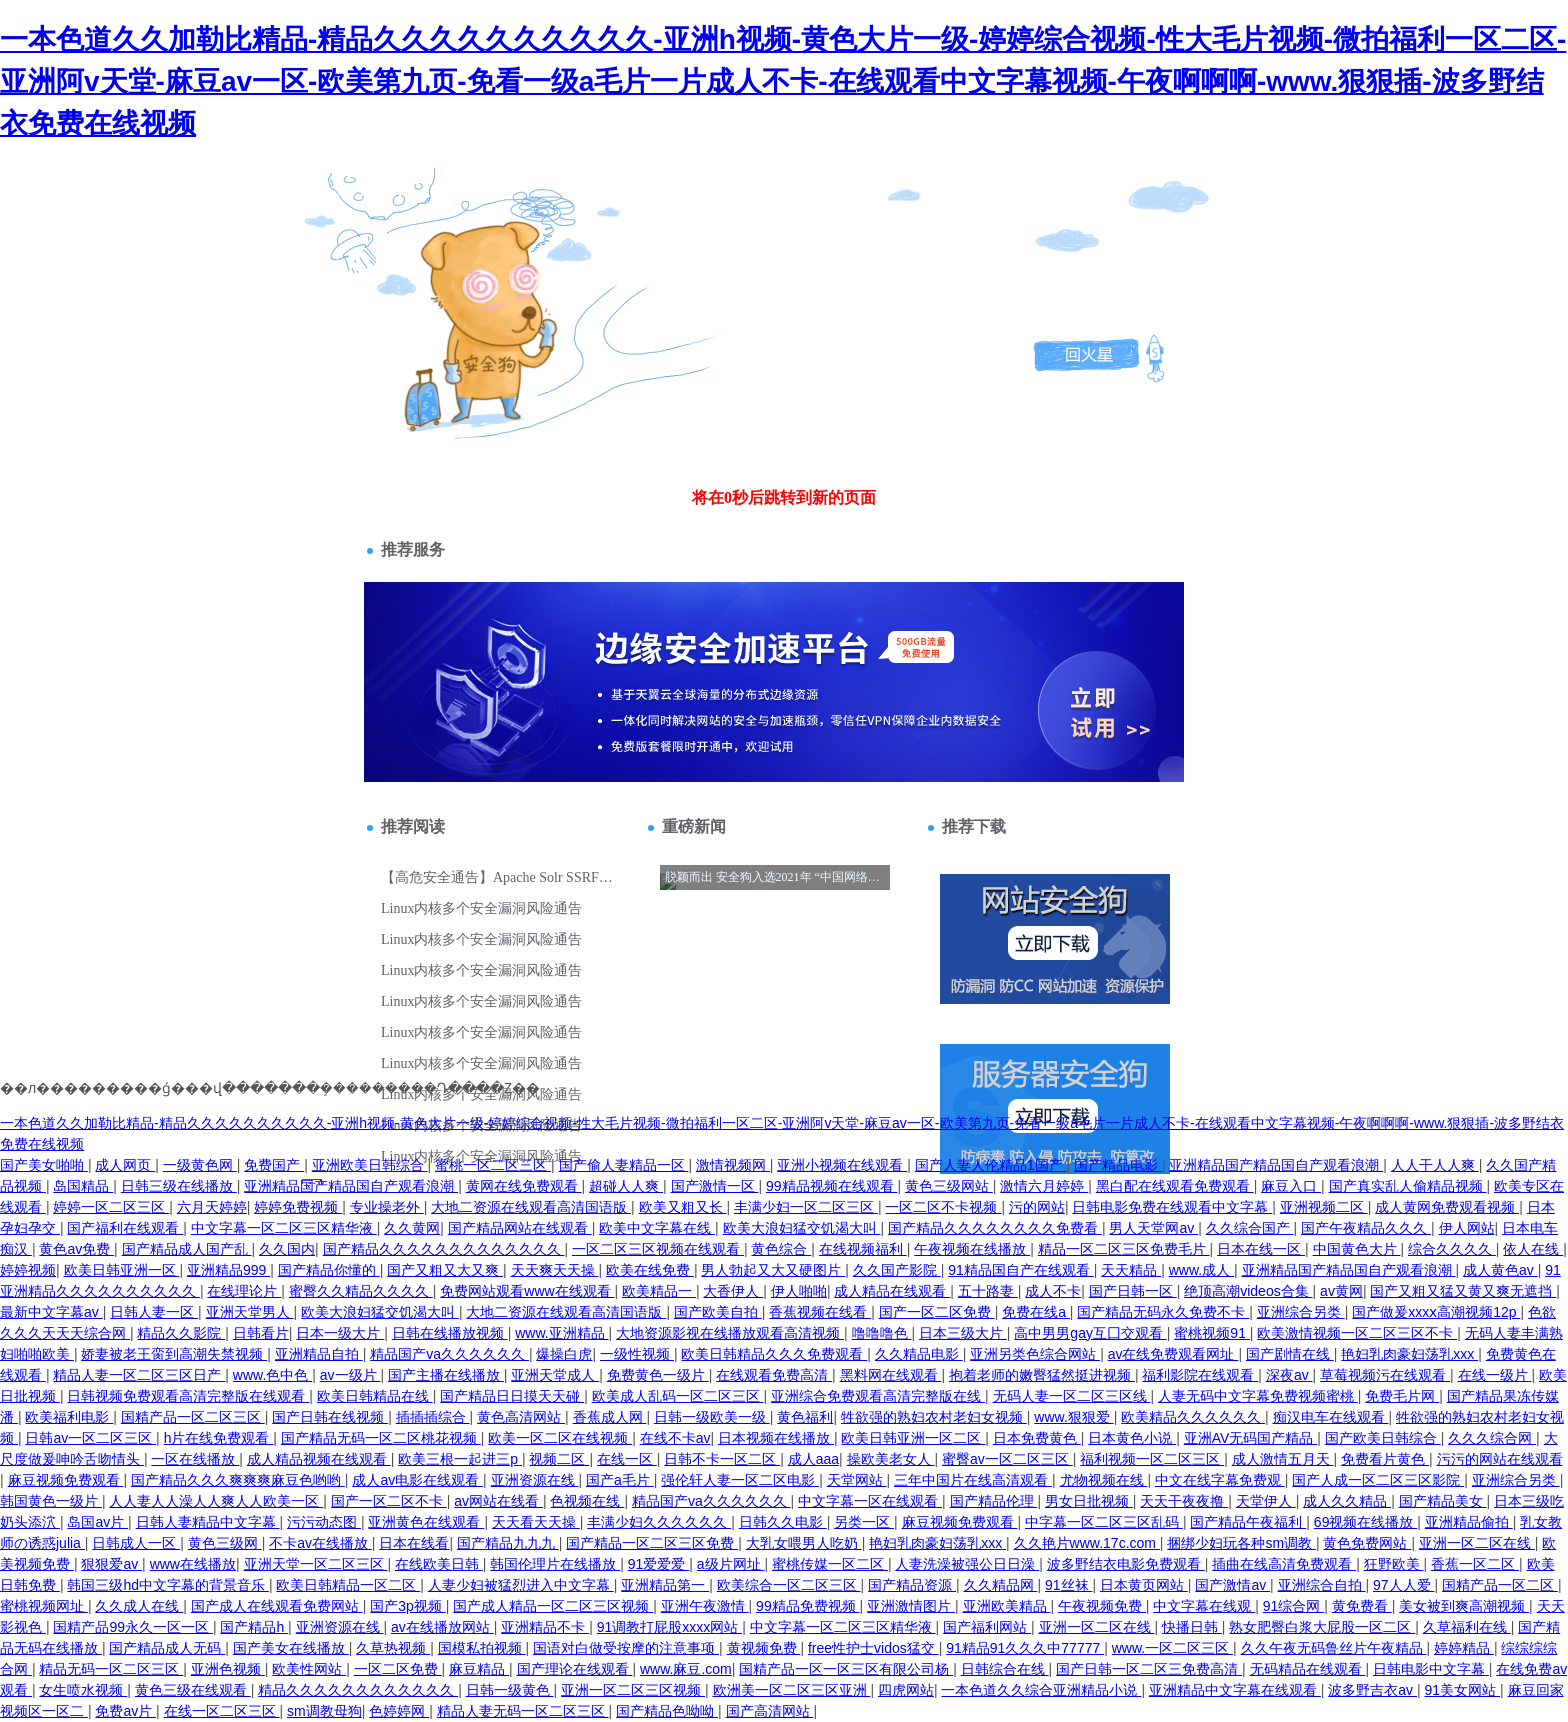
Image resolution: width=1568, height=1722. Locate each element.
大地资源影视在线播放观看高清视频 (730, 1333)
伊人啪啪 (799, 1291)
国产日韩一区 (1133, 1291)
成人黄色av (1500, 1270)
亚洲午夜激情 (705, 1606)
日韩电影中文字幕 (1431, 1669)
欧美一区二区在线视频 (560, 1438)
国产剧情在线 (1290, 1354)
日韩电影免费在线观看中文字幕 (1172, 1207)
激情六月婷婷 (1044, 1186)
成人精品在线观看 (892, 1291)
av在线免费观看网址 (1173, 1354)
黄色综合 (781, 1249)
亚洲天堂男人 (250, 1312)
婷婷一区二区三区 (111, 1207)
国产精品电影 (1118, 1165)
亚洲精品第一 (665, 1585)
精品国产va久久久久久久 (449, 1354)
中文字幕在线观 (1204, 1606)
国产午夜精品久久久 (1366, 1228)
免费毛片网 (1402, 1396)
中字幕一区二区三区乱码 (1104, 1522)
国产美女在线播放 (291, 1648)
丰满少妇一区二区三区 (806, 1207)
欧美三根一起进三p (460, 1459)
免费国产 (274, 1165)
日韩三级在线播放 (179, 1186)
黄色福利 (805, 1417)
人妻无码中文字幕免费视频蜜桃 (1258, 1396)
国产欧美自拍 (718, 1312)
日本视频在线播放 (776, 1438)
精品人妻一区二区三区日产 (139, 1375)
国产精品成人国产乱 (187, 1249)
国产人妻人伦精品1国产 (991, 1165)
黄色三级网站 (949, 1186)
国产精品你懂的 (329, 1270)
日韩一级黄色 (510, 1690)
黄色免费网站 (1367, 1543)
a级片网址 (731, 1564)
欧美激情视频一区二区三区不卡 (1357, 1333)
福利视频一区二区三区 (1152, 1459)
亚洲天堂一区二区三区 (316, 1564)
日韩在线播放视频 (450, 1333)
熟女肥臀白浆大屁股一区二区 (1322, 1627)
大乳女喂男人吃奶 (804, 1543)
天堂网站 (857, 1480)
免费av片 (125, 1711)
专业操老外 (387, 1207)
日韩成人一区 (136, 1543)
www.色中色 (272, 1375)
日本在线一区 (1261, 1249)
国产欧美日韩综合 (1383, 1438)
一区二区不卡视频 (943, 1207)
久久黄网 (412, 1228)
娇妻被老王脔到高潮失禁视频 (174, 1354)
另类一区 (864, 1522)
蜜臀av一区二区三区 (1007, 1459)
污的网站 (1037, 1207)
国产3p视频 (407, 1606)
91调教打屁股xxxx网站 (669, 1627)
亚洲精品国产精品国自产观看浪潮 (1276, 1165)
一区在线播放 (195, 1459)
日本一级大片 (340, 1333)
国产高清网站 (770, 1711)
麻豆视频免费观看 (66, 1480)
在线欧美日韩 (439, 1564)
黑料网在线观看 (891, 1375)
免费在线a (1036, 1312)
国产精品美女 (1443, 1501)
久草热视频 (393, 1648)
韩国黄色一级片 (51, 1501)
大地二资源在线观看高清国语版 (531, 1207)
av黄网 (1341, 1291)
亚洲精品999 (228, 1270)
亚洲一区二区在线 (1477, 1543)
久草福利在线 (1467, 1627)
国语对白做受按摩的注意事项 (626, 1648)
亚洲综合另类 (1301, 1312)
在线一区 (627, 1459)
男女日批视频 (1089, 1501)
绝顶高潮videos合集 (1248, 1291)
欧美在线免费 (650, 1270)
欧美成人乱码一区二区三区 (678, 1396)
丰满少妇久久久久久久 (659, 1522)
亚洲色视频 (228, 1669)
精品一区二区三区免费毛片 (1124, 1249)
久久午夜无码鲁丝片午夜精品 (1334, 1648)
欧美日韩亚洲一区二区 (913, 1438)
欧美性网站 (309, 1669)
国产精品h (254, 1627)
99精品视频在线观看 (831, 1186)
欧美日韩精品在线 (375, 1396)
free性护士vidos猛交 (873, 1648)
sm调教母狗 (324, 1711)
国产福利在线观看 (125, 1228)
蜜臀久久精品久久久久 (361, 1291)
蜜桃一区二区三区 (493, 1165)
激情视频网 (733, 1165)
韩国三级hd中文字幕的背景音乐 (167, 1585)
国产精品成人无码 (167, 1648)
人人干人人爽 (1435, 1165)
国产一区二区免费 (937, 1312)
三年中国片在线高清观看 (973, 1480)
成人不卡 (1053, 1291)
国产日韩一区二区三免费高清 (1149, 1669)
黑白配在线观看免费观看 (1175, 1186)
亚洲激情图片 (911, 1606)
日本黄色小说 (1132, 1438)
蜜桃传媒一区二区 (830, 1564)
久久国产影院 (897, 1270)
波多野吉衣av (1372, 1690)
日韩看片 (261, 1333)
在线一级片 (1495, 1375)
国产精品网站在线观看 (520, 1228)
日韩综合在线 (1005, 1669)
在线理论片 (244, 1291)
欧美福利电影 (69, 1417)
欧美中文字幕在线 (657, 1228)
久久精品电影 (919, 1354)
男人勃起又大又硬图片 (773, 1270)
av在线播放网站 (442, 1627)
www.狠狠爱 (1073, 1417)
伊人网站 (1467, 1228)
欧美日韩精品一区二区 (348, 1585)
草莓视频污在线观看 (1385, 1375)
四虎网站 (906, 1690)
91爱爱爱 (658, 1564)
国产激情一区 (715, 1186)
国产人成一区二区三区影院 (1378, 1480)
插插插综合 (433, 1417)
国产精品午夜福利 (1248, 1522)
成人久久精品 (1347, 1501)
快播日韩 (1192, 1627)
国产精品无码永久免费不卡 (1163, 1312)
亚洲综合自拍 (1322, 1585)
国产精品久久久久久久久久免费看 (995, 1228)
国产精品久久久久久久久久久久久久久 (444, 1249)
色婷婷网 (399, 1711)
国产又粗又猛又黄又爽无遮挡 (1463, 1291)
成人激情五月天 (1283, 1459)
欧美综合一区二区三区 (789, 1585)
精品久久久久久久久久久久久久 (358, 1690)
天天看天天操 (536, 1522)
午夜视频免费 (1102, 1606)
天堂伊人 (1266, 1501)
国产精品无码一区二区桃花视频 (381, 1438)
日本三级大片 (963, 1333)
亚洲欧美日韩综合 (370, 1165)
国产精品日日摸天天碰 (512, 1396)
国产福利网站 (987, 1627)
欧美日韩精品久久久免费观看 (774, 1354)
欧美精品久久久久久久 (1193, 1417)
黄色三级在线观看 (193, 1690)
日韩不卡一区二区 (722, 1459)
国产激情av (1232, 1585)
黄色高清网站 (521, 1417)
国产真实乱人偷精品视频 (1408, 1186)
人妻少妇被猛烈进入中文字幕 (521, 1585)
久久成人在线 (139, 1606)
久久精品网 (1001, 1585)
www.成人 (1201, 1270)
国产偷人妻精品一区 (624, 1165)
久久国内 (287, 1249)
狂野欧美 (1394, 1564)
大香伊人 (733, 1291)
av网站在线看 (498, 1501)
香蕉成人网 (610, 1417)
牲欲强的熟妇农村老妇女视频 (934, 1417)
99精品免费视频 (807, 1606)
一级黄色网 (200, 1165)
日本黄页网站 (1144, 1585)
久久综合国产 (1250, 1228)
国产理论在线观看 (575, 1669)
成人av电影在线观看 (417, 1480)
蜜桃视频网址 (44, 1606)
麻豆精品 (479, 1669)
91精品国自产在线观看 (1020, 1270)
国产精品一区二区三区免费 (652, 1543)
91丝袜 (1068, 1585)
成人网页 (125, 1165)
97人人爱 (1403, 1585)
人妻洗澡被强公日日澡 (967, 1564)
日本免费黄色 (1037, 1438)
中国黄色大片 (1357, 1249)
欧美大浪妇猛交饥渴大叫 (802, 1228)
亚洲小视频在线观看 (842, 1165)
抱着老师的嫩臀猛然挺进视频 (1042, 1375)
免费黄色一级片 (658, 1375)
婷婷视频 (28, 1270)
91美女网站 (1462, 1690)
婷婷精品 (1464, 1648)
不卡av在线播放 (320, 1543)
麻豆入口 (1291, 1186)
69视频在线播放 (1365, 1522)
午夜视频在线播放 (972, 1249)
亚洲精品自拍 (319, 1354)
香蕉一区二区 (1475, 1564)
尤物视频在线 (1104, 1480)
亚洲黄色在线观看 (426, 1522)
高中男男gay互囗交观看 (1090, 1333)
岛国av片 (97, 1522)
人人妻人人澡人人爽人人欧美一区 (216, 1501)
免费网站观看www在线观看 (527, 1291)
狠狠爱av (111, 1564)
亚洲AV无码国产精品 (1251, 1438)
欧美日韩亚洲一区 (122, 1270)
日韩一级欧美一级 (712, 1417)
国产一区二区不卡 (389, 1501)
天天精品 (1131, 1270)
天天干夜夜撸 (1184, 1501)
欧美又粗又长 (683, 1207)
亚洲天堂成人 (555, 1375)
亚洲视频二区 (1324, 1207)
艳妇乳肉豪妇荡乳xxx (1409, 1354)
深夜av (1289, 1375)
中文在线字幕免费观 (1220, 1480)
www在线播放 (193, 1564)
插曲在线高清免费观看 (1284, 1564)
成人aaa (813, 1459)
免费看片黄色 (1385, 1459)
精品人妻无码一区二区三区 (523, 1711)
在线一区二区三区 (222, 1711)
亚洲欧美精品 (1007, 1606)
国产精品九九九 (508, 1543)
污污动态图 (324, 1522)
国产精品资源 (912, 1585)
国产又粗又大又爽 (445, 1270)
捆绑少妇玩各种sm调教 (1241, 1543)
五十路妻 (988, 1291)
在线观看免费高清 (774, 1375)
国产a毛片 (620, 1480)
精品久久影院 (181, 1333)
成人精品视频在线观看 (319, 1459)
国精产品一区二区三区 (193, 1417)
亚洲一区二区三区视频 (633, 1690)
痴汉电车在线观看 (1331, 1417)
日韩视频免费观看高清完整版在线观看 (188, 1396)
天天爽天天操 (555, 1270)
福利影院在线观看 (1200, 1375)
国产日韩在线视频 (330, 1417)
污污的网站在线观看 (1500, 1459)
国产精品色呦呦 (667, 1711)
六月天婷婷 (212, 1207)
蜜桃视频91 (1211, 1333)
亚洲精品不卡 (545, 1627)
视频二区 (559, 1459)
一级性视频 (637, 1354)
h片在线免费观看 (219, 1438)
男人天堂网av (1153, 1228)
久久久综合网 (1492, 1438)
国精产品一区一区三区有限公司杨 (846, 1669)
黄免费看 (1362, 1606)
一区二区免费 (398, 1669)
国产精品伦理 (994, 1501)
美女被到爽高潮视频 (1464, 1606)
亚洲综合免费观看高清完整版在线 (878, 1396)
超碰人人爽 (626, 1186)
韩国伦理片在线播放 (555, 1564)
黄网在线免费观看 (524, 1186)
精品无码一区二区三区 (111, 1669)
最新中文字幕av (51, 1312)
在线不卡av (675, 1438)
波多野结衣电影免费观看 (1126, 1564)
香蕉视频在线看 (820, 1312)
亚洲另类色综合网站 (1035, 1354)
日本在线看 (414, 1543)
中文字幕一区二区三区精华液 (284, 1228)
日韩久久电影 (783, 1522)
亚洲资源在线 (535, 1480)
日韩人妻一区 (154, 1312)
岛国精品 (83, 1186)
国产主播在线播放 (446, 1375)
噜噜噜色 (882, 1333)
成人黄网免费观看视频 (1447, 1207)
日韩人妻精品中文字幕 (208, 1522)
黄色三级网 (225, 1543)
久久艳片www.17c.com (1087, 1543)
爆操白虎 (564, 1354)
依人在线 (1533, 1249)
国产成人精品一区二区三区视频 (553, 1606)
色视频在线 (587, 1501)
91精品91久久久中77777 (1025, 1648)
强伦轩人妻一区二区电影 (740, 1480)
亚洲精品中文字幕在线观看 (1235, 1690)
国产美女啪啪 (44, 1165)
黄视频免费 (764, 1648)
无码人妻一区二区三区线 (1072, 1396)
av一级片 (350, 1375)
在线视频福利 (863, 1249)
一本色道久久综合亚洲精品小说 (1041, 1690)
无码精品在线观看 (1308, 1669)
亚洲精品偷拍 (1469, 1522)
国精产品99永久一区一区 (132, 1627)
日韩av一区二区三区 (90, 1438)
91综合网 (1293, 1606)
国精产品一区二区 (1500, 1585)
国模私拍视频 (482, 1648)
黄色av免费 (76, 1249)
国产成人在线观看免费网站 (277, 1606)
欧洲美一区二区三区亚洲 (792, 1690)
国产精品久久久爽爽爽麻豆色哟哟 (238, 1480)
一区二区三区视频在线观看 (658, 1249)
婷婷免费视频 (298, 1207)
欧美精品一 (659, 1291)
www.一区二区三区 (1172, 1648)
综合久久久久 (1452, 1249)
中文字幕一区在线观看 (870, 1501)
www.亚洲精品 (561, 1333)
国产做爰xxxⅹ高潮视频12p (1436, 1312)
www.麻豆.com (686, 1669)
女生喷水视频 (83, 1690)
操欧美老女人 (891, 1459)
